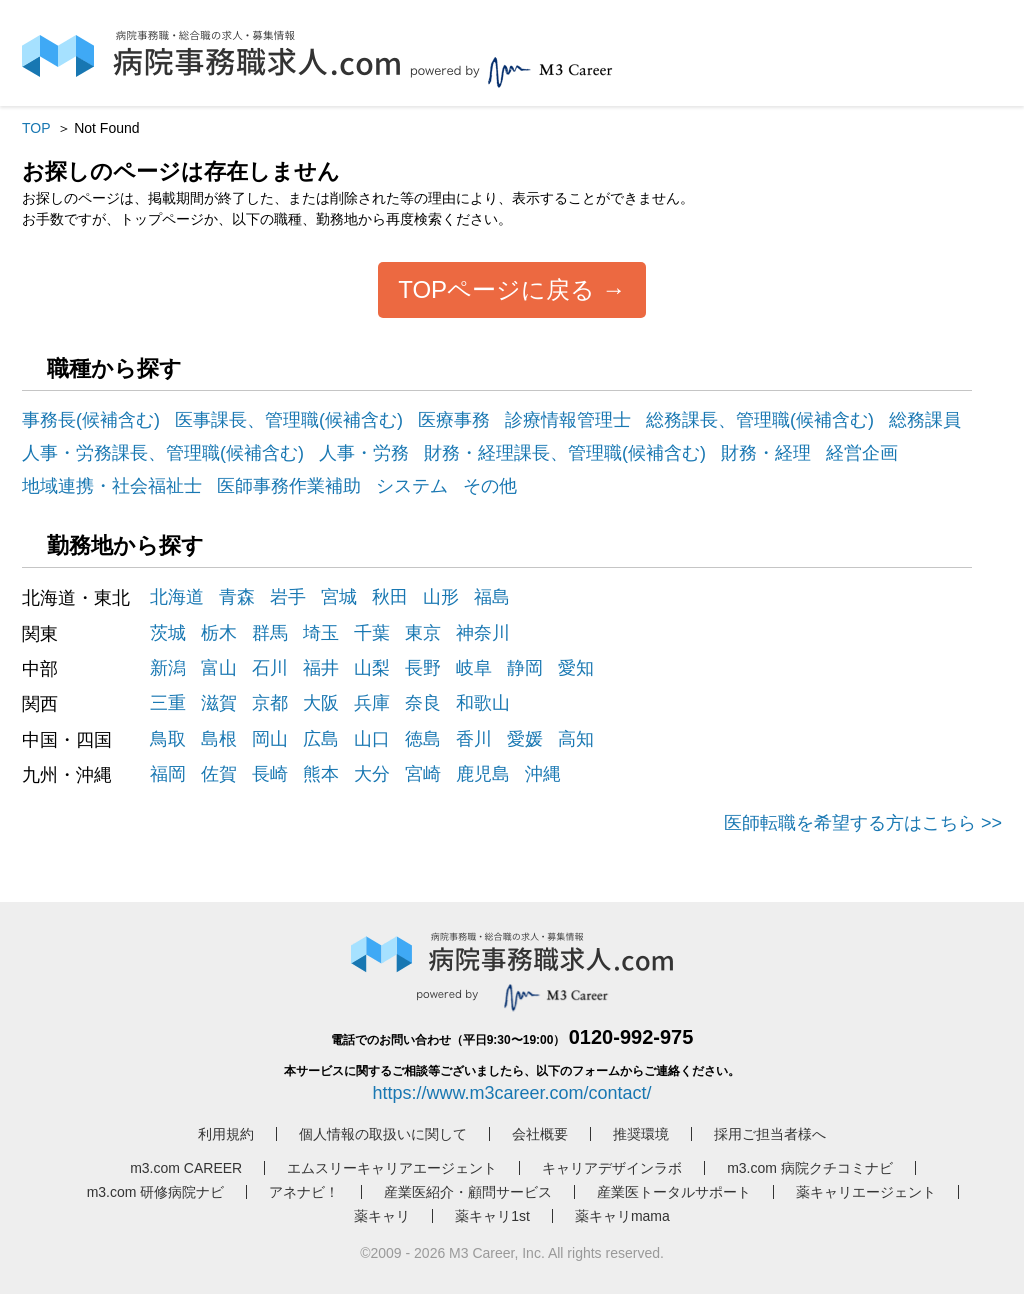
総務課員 (925, 420)
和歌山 (483, 703)
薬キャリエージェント (866, 1192)
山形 (441, 597)
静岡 (525, 668)
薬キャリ (382, 1216)
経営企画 (862, 453)
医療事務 (454, 420)
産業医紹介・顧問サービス (468, 1192)
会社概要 (540, 1134)
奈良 (423, 703)
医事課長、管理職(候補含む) (289, 420)
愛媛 (525, 739)
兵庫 (372, 703)
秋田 (390, 597)
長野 (423, 668)
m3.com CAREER (186, 1168)
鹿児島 (483, 774)
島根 (219, 739)
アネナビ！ (304, 1192)
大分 (372, 774)
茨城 (168, 633)
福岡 (168, 774)
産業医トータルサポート (674, 1192)
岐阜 (474, 668)
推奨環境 (641, 1134)
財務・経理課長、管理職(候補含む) (565, 453)
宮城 (339, 597)
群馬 (270, 633)
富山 (219, 668)
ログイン (802, 57)
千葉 (372, 633)
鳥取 (168, 739)
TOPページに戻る (496, 289)
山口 (372, 739)
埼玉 (321, 633)
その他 (490, 486)
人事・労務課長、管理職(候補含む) (163, 453)
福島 (492, 597)
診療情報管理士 (568, 420)
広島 (321, 739)
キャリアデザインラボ (612, 1168)
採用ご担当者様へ (770, 1134)
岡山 (270, 739)
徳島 (423, 739)
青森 (237, 597)
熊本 (321, 774)
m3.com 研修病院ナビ (156, 1192)
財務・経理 (766, 453)
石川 (270, 668)
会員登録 (884, 57)
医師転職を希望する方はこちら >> (863, 823)
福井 (321, 668)
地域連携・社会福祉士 (112, 486)
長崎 (270, 774)
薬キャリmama (622, 1216)
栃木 (219, 633)
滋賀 (219, 703)
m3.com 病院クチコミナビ (810, 1168)
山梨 (372, 668)
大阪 (321, 703)
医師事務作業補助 (289, 486)
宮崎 (423, 774)
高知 (576, 739)
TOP (36, 128)
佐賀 (219, 774)
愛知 (576, 668)
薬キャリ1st (492, 1216)
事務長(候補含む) (91, 420)
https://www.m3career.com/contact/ (511, 1093)
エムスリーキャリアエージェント (392, 1168)
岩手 (288, 597)
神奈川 (483, 633)
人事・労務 (364, 453)
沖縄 (543, 774)
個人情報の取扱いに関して (383, 1134)
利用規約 (226, 1134)
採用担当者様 (966, 54)
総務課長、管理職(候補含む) (760, 420)
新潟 (168, 668)
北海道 (177, 597)
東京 (423, 633)
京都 (270, 703)
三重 (168, 703)
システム (412, 486)
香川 (474, 739)
